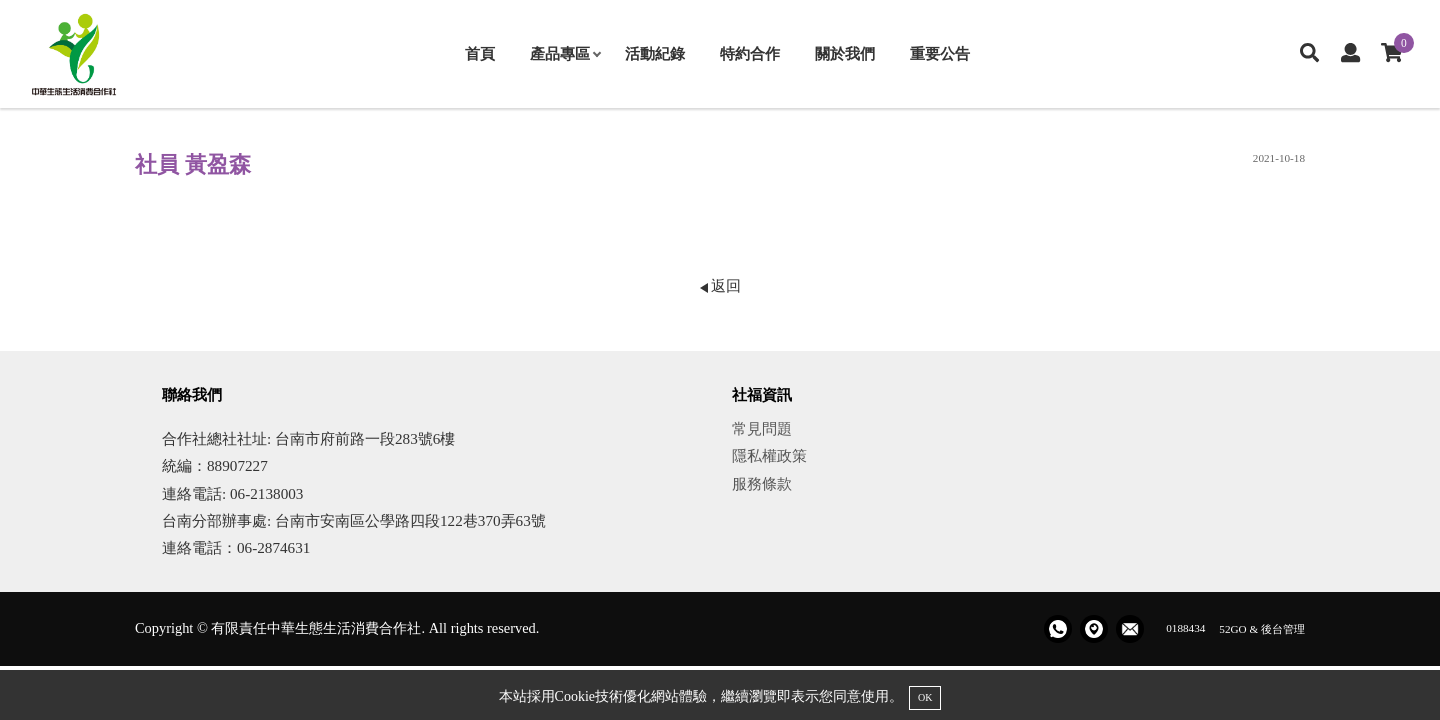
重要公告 (940, 53)
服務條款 (762, 483)
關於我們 (845, 53)
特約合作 (750, 53)
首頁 (480, 53)
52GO (1232, 628)
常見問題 (762, 428)
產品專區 (565, 53)
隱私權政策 (769, 455)
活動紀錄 (655, 53)
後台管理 (1283, 628)
